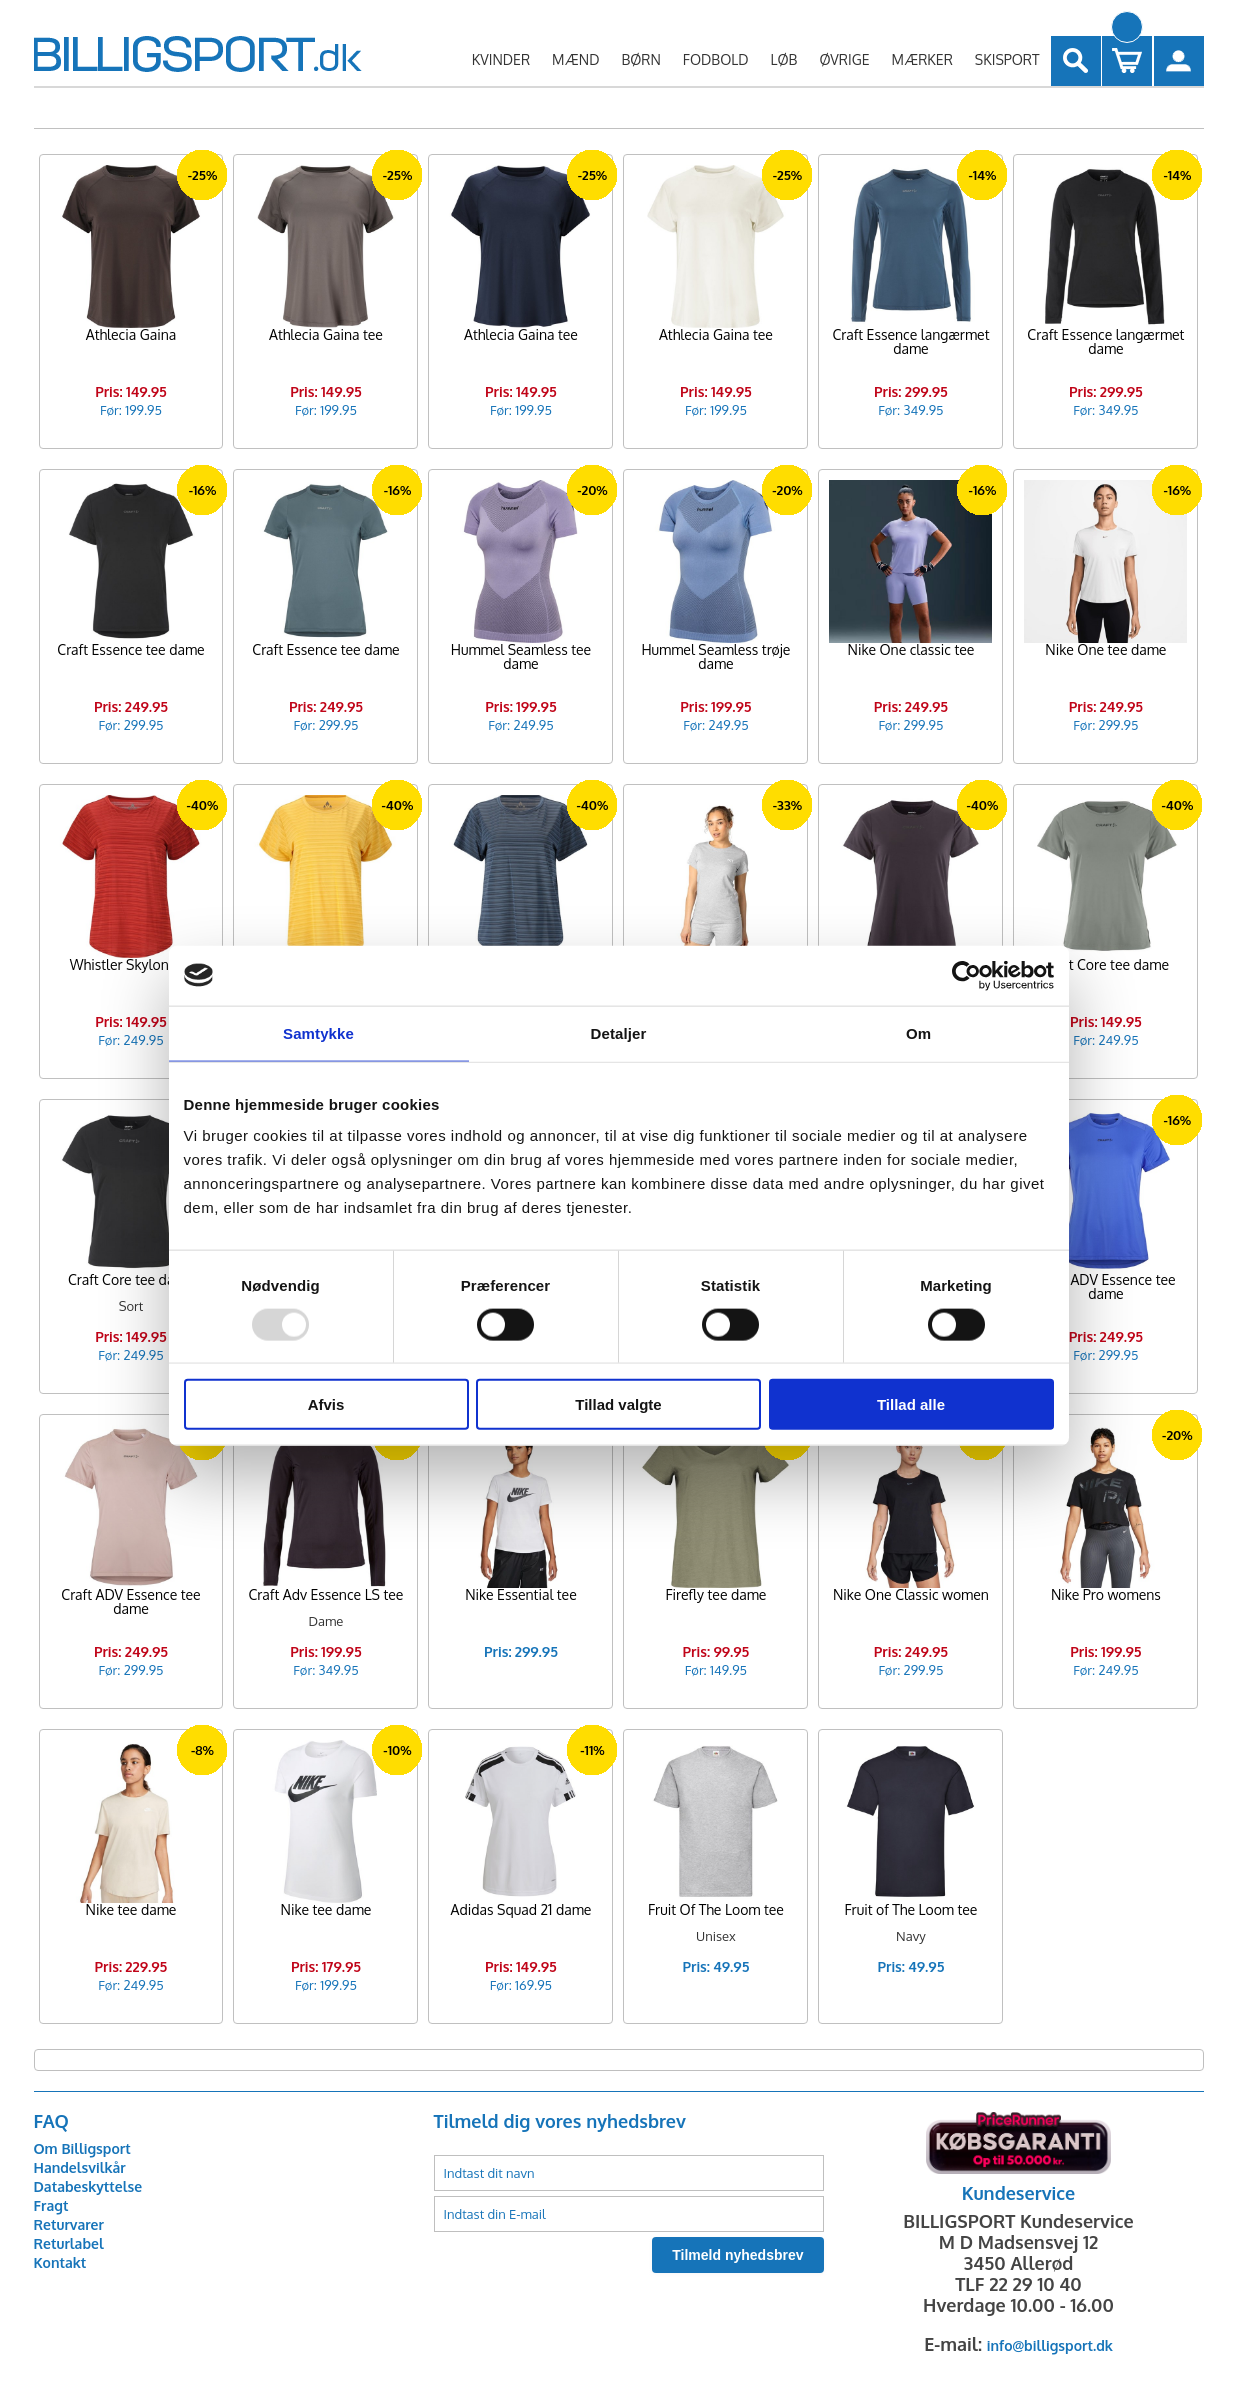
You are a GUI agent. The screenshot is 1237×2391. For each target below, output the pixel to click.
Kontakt (60, 2262)
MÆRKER (921, 59)
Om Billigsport (82, 2148)
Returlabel (69, 2243)
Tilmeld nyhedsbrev (737, 2255)
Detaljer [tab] (619, 1032)
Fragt (51, 2205)
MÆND (575, 59)
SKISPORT (1007, 59)
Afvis (326, 1404)
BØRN (640, 59)
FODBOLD (716, 59)
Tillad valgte (618, 1404)
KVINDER (501, 59)
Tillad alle (911, 1404)
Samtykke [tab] (318, 1032)
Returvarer (69, 2224)
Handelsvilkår (80, 2167)
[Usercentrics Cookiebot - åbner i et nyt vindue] (966, 975)
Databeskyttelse (88, 2186)
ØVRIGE (844, 59)
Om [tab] (918, 1032)
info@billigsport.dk (1050, 2345)
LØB (784, 59)
